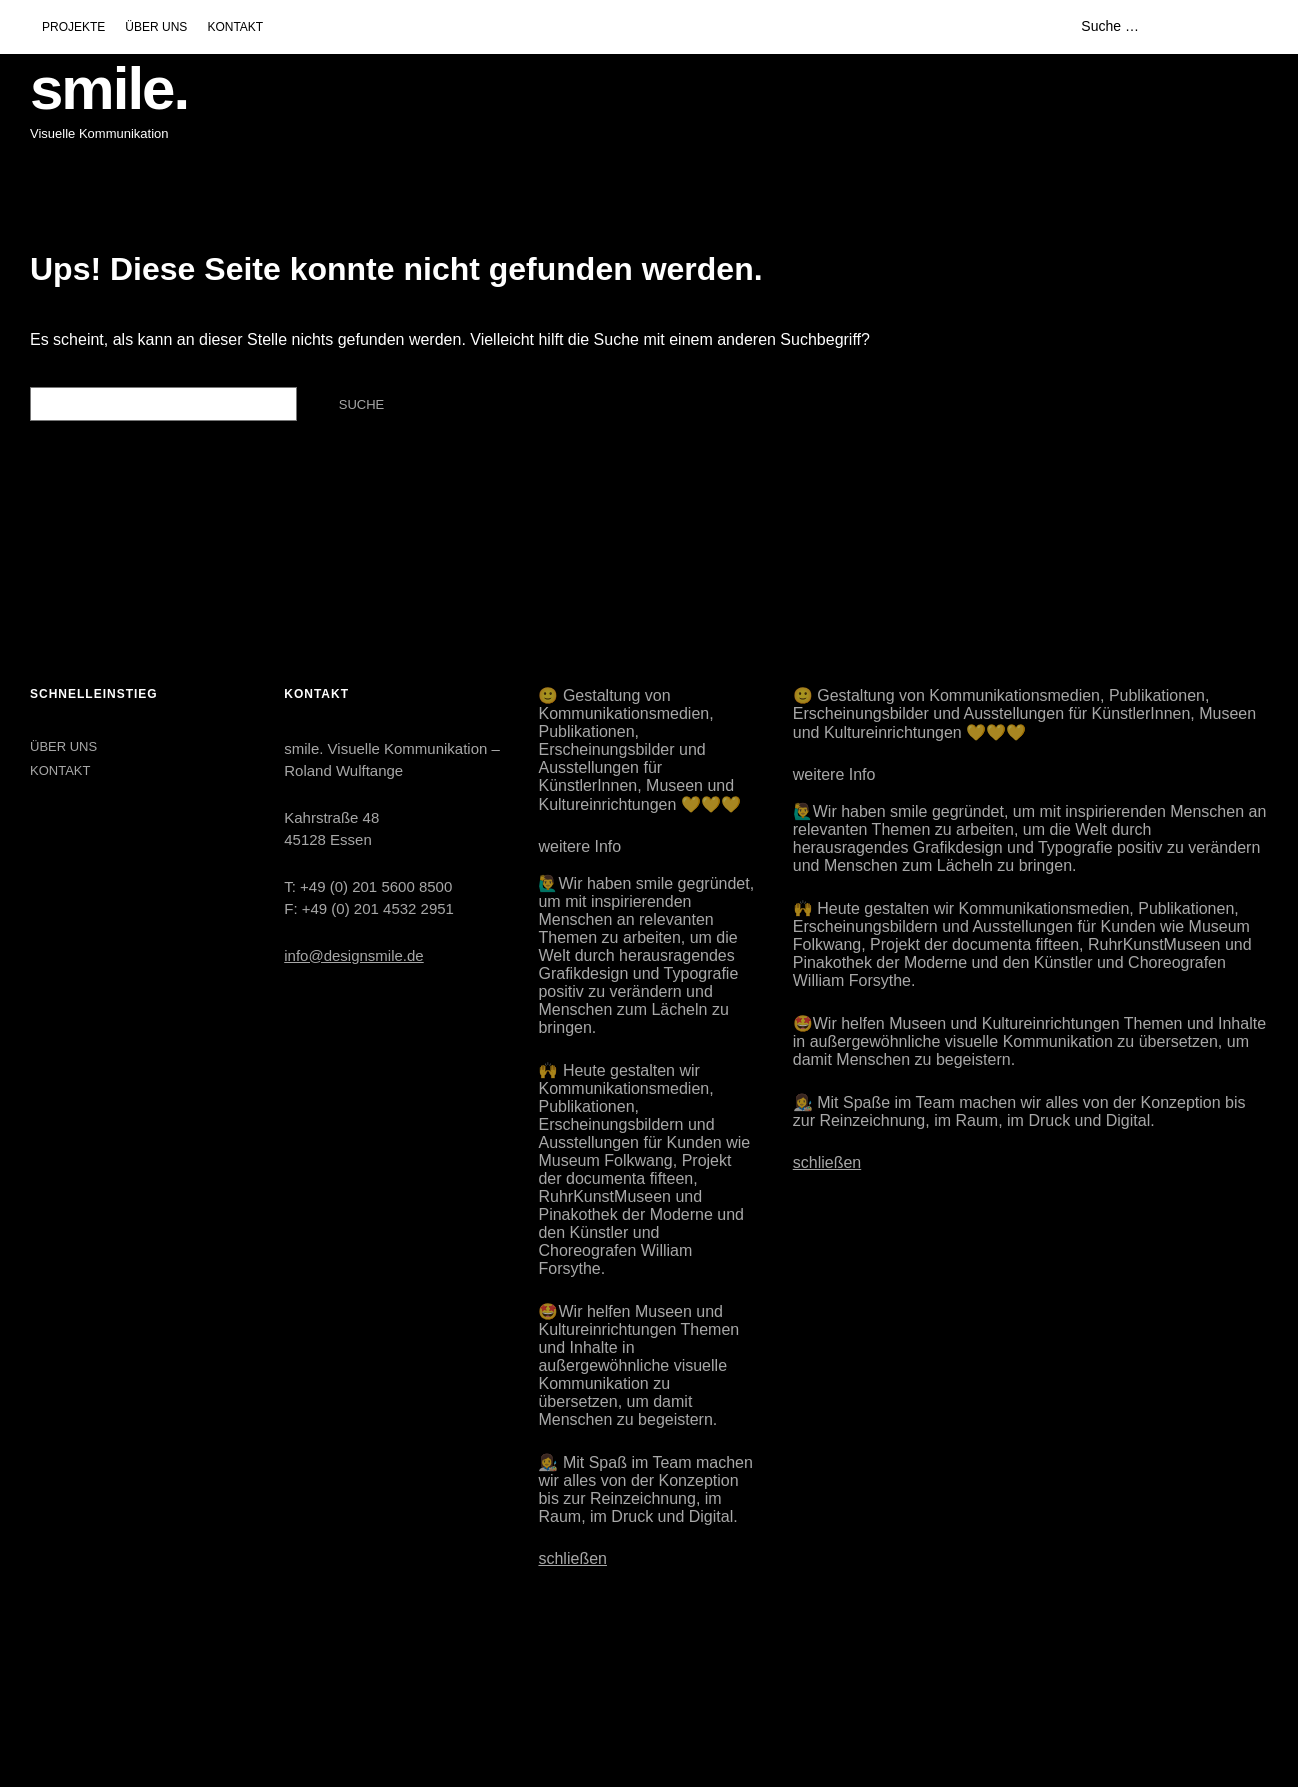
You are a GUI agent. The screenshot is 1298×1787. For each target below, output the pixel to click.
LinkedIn (97, 1683)
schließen (572, 1558)
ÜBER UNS (156, 27)
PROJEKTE (73, 27)
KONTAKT (235, 27)
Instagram (47, 1683)
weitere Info (579, 846)
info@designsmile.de (353, 955)
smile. (109, 88)
